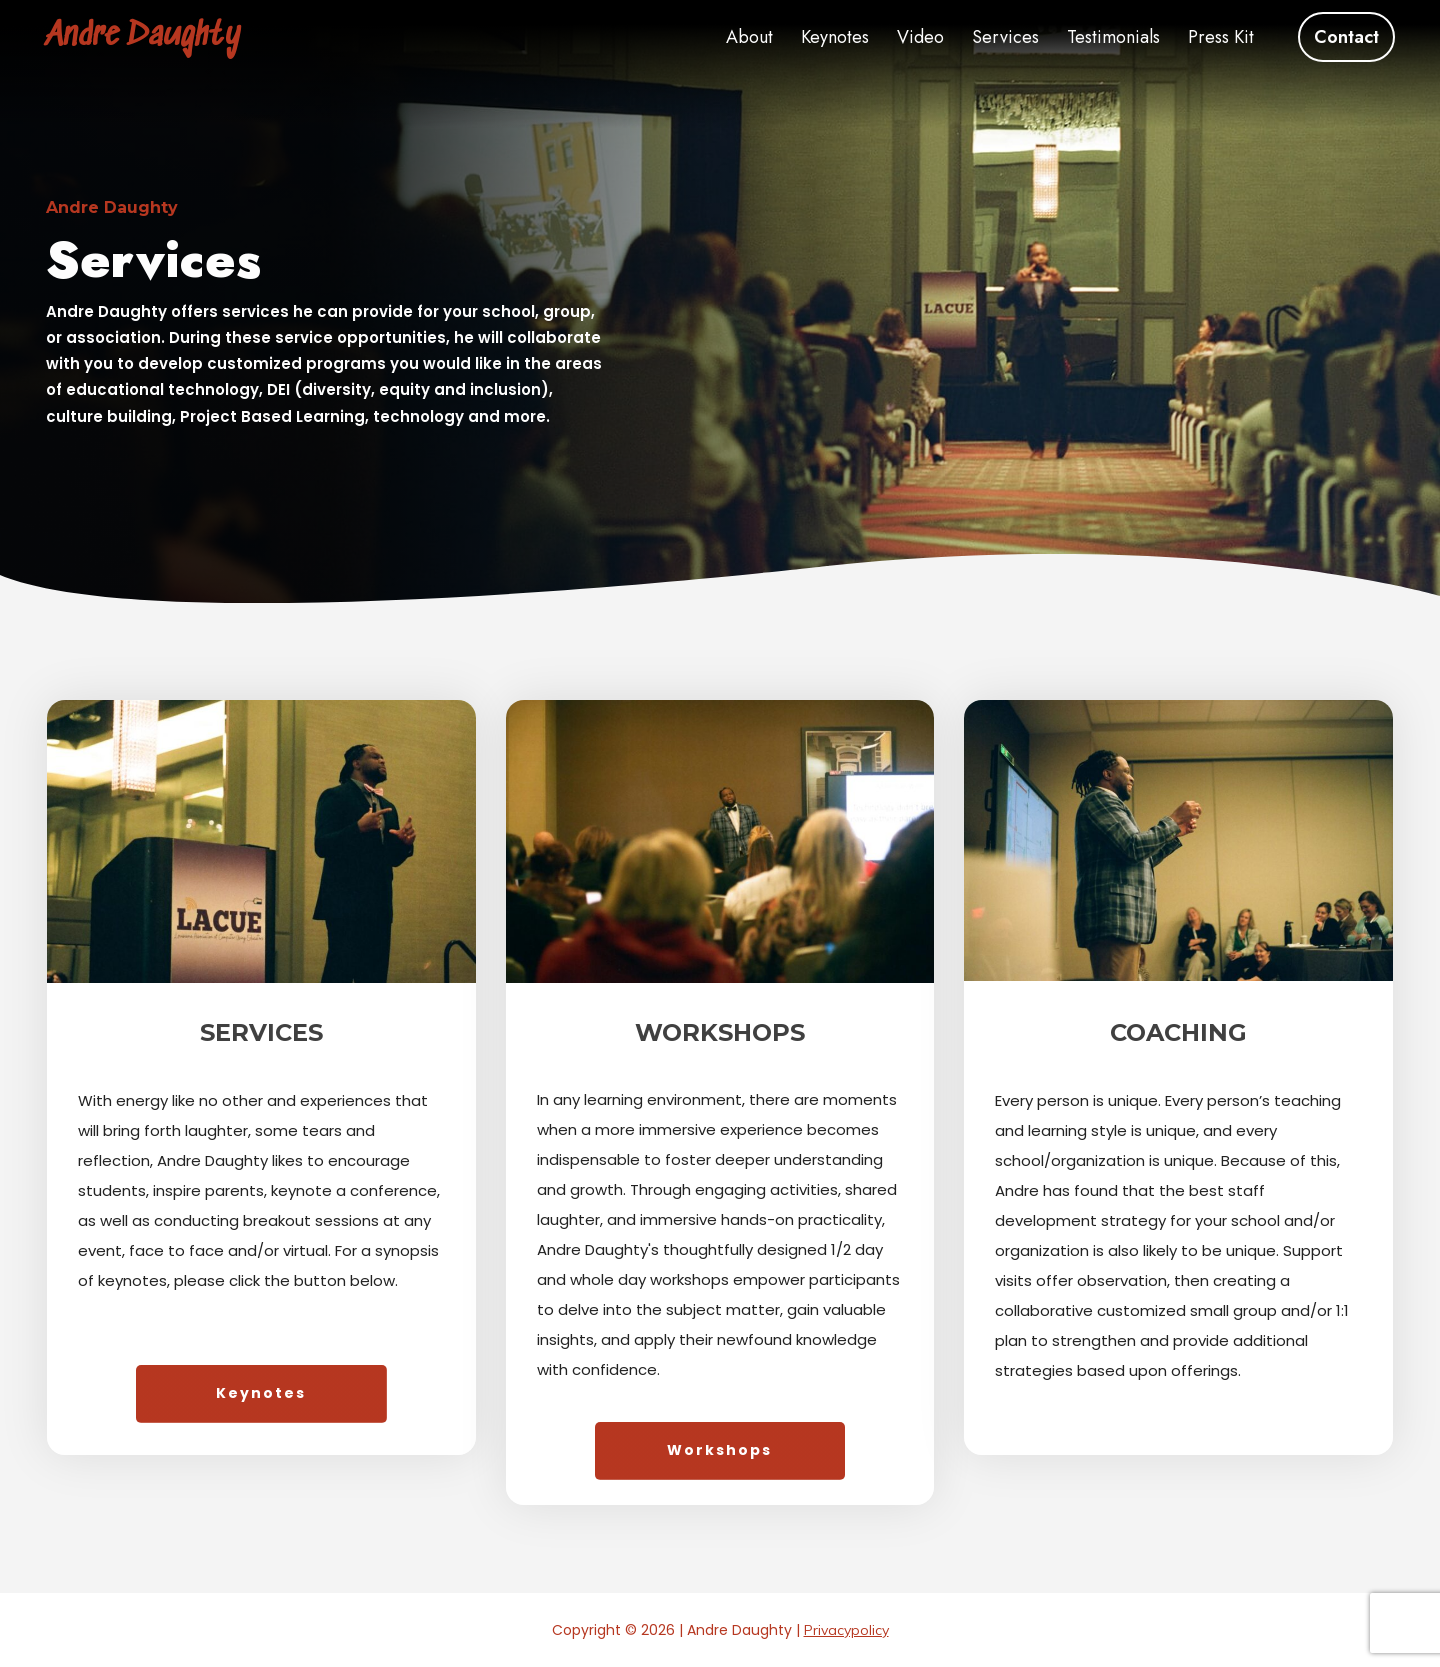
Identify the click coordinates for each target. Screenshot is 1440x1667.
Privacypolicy (846, 1630)
